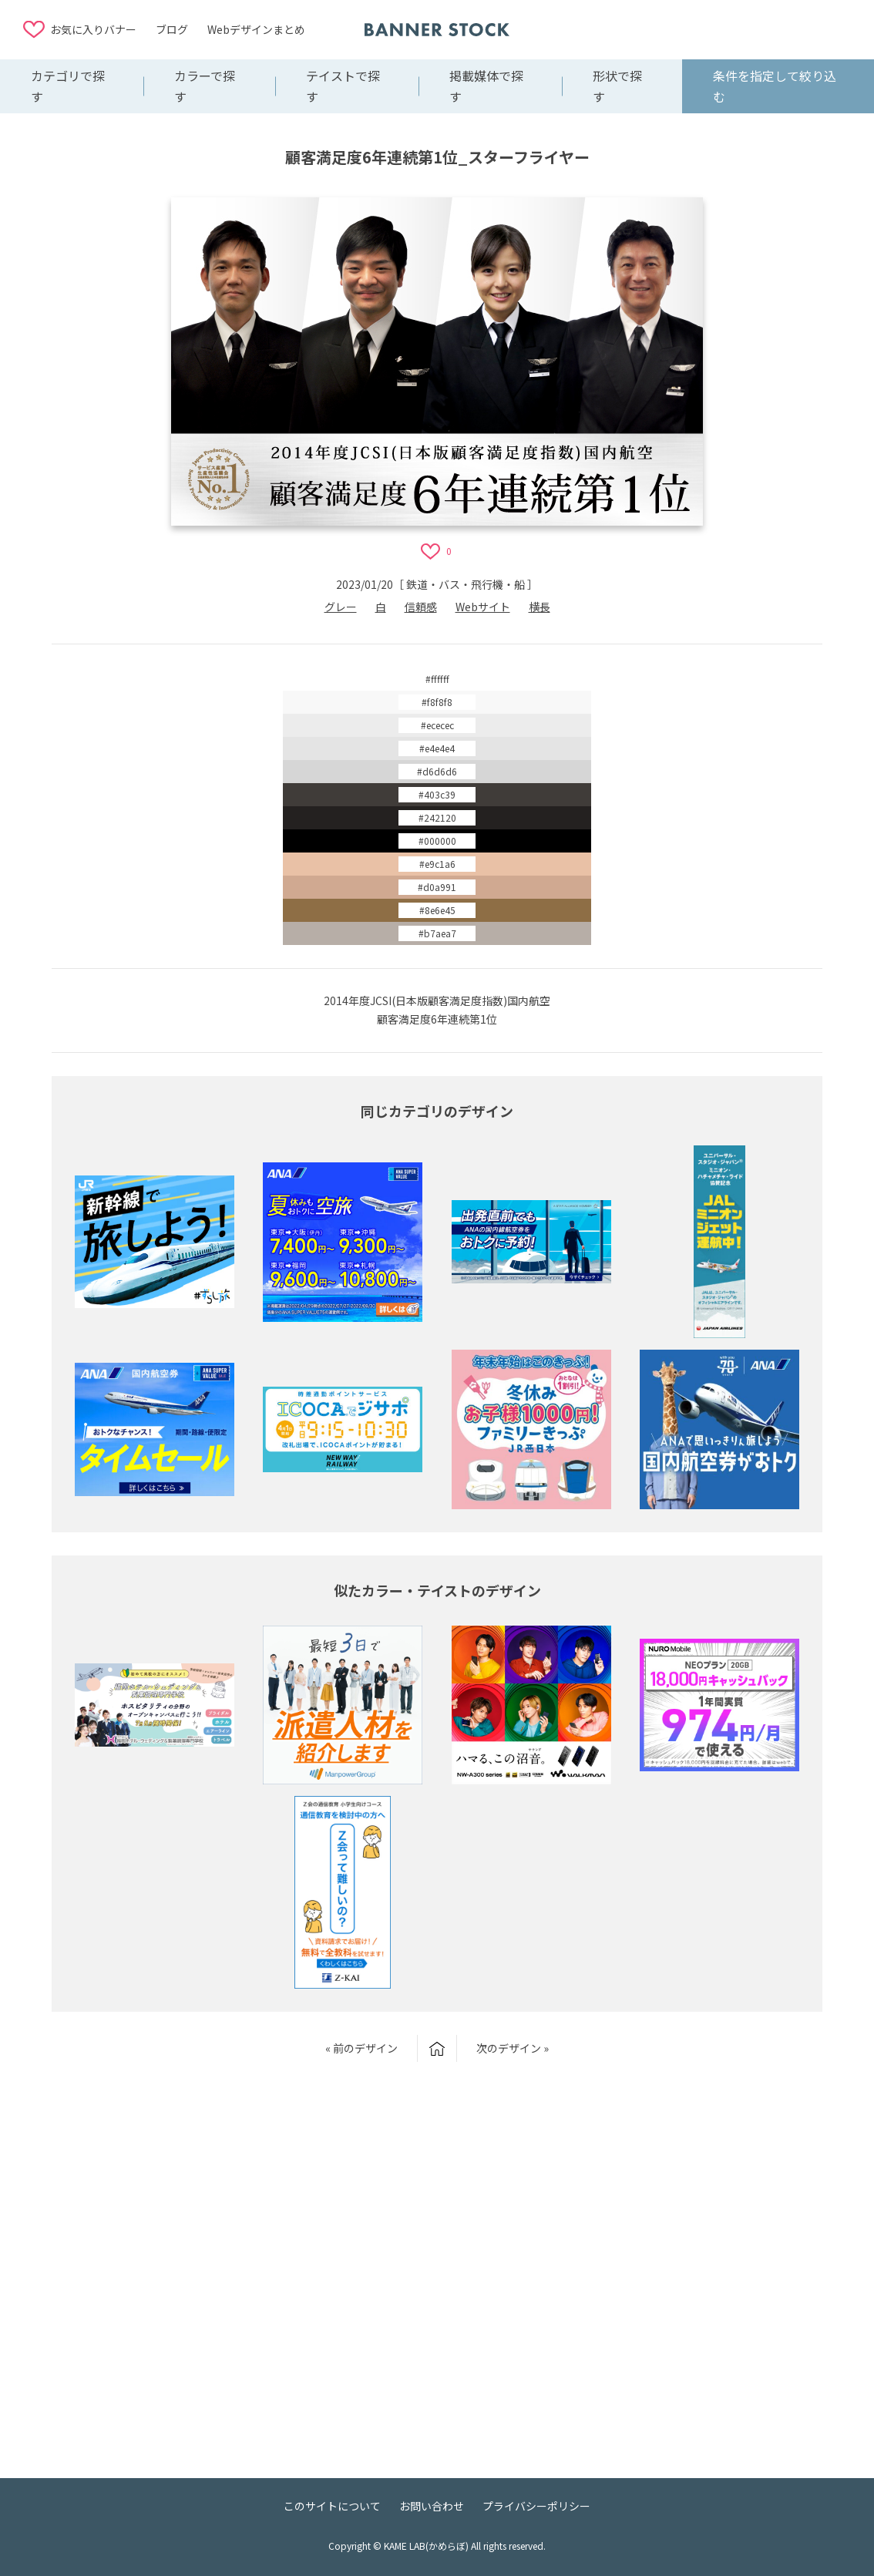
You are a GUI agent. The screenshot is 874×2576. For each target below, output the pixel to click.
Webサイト (482, 606)
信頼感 (421, 606)
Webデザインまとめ (256, 29)
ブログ (172, 29)
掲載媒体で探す (486, 86)
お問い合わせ (431, 2506)
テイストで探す (343, 86)
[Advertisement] (727, 28)
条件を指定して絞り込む (774, 86)
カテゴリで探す (68, 86)
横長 (539, 606)
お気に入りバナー (93, 29)
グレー (340, 606)
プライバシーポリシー (536, 2506)
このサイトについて (332, 2506)
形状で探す (617, 86)
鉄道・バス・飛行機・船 (465, 584)
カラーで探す (204, 86)
